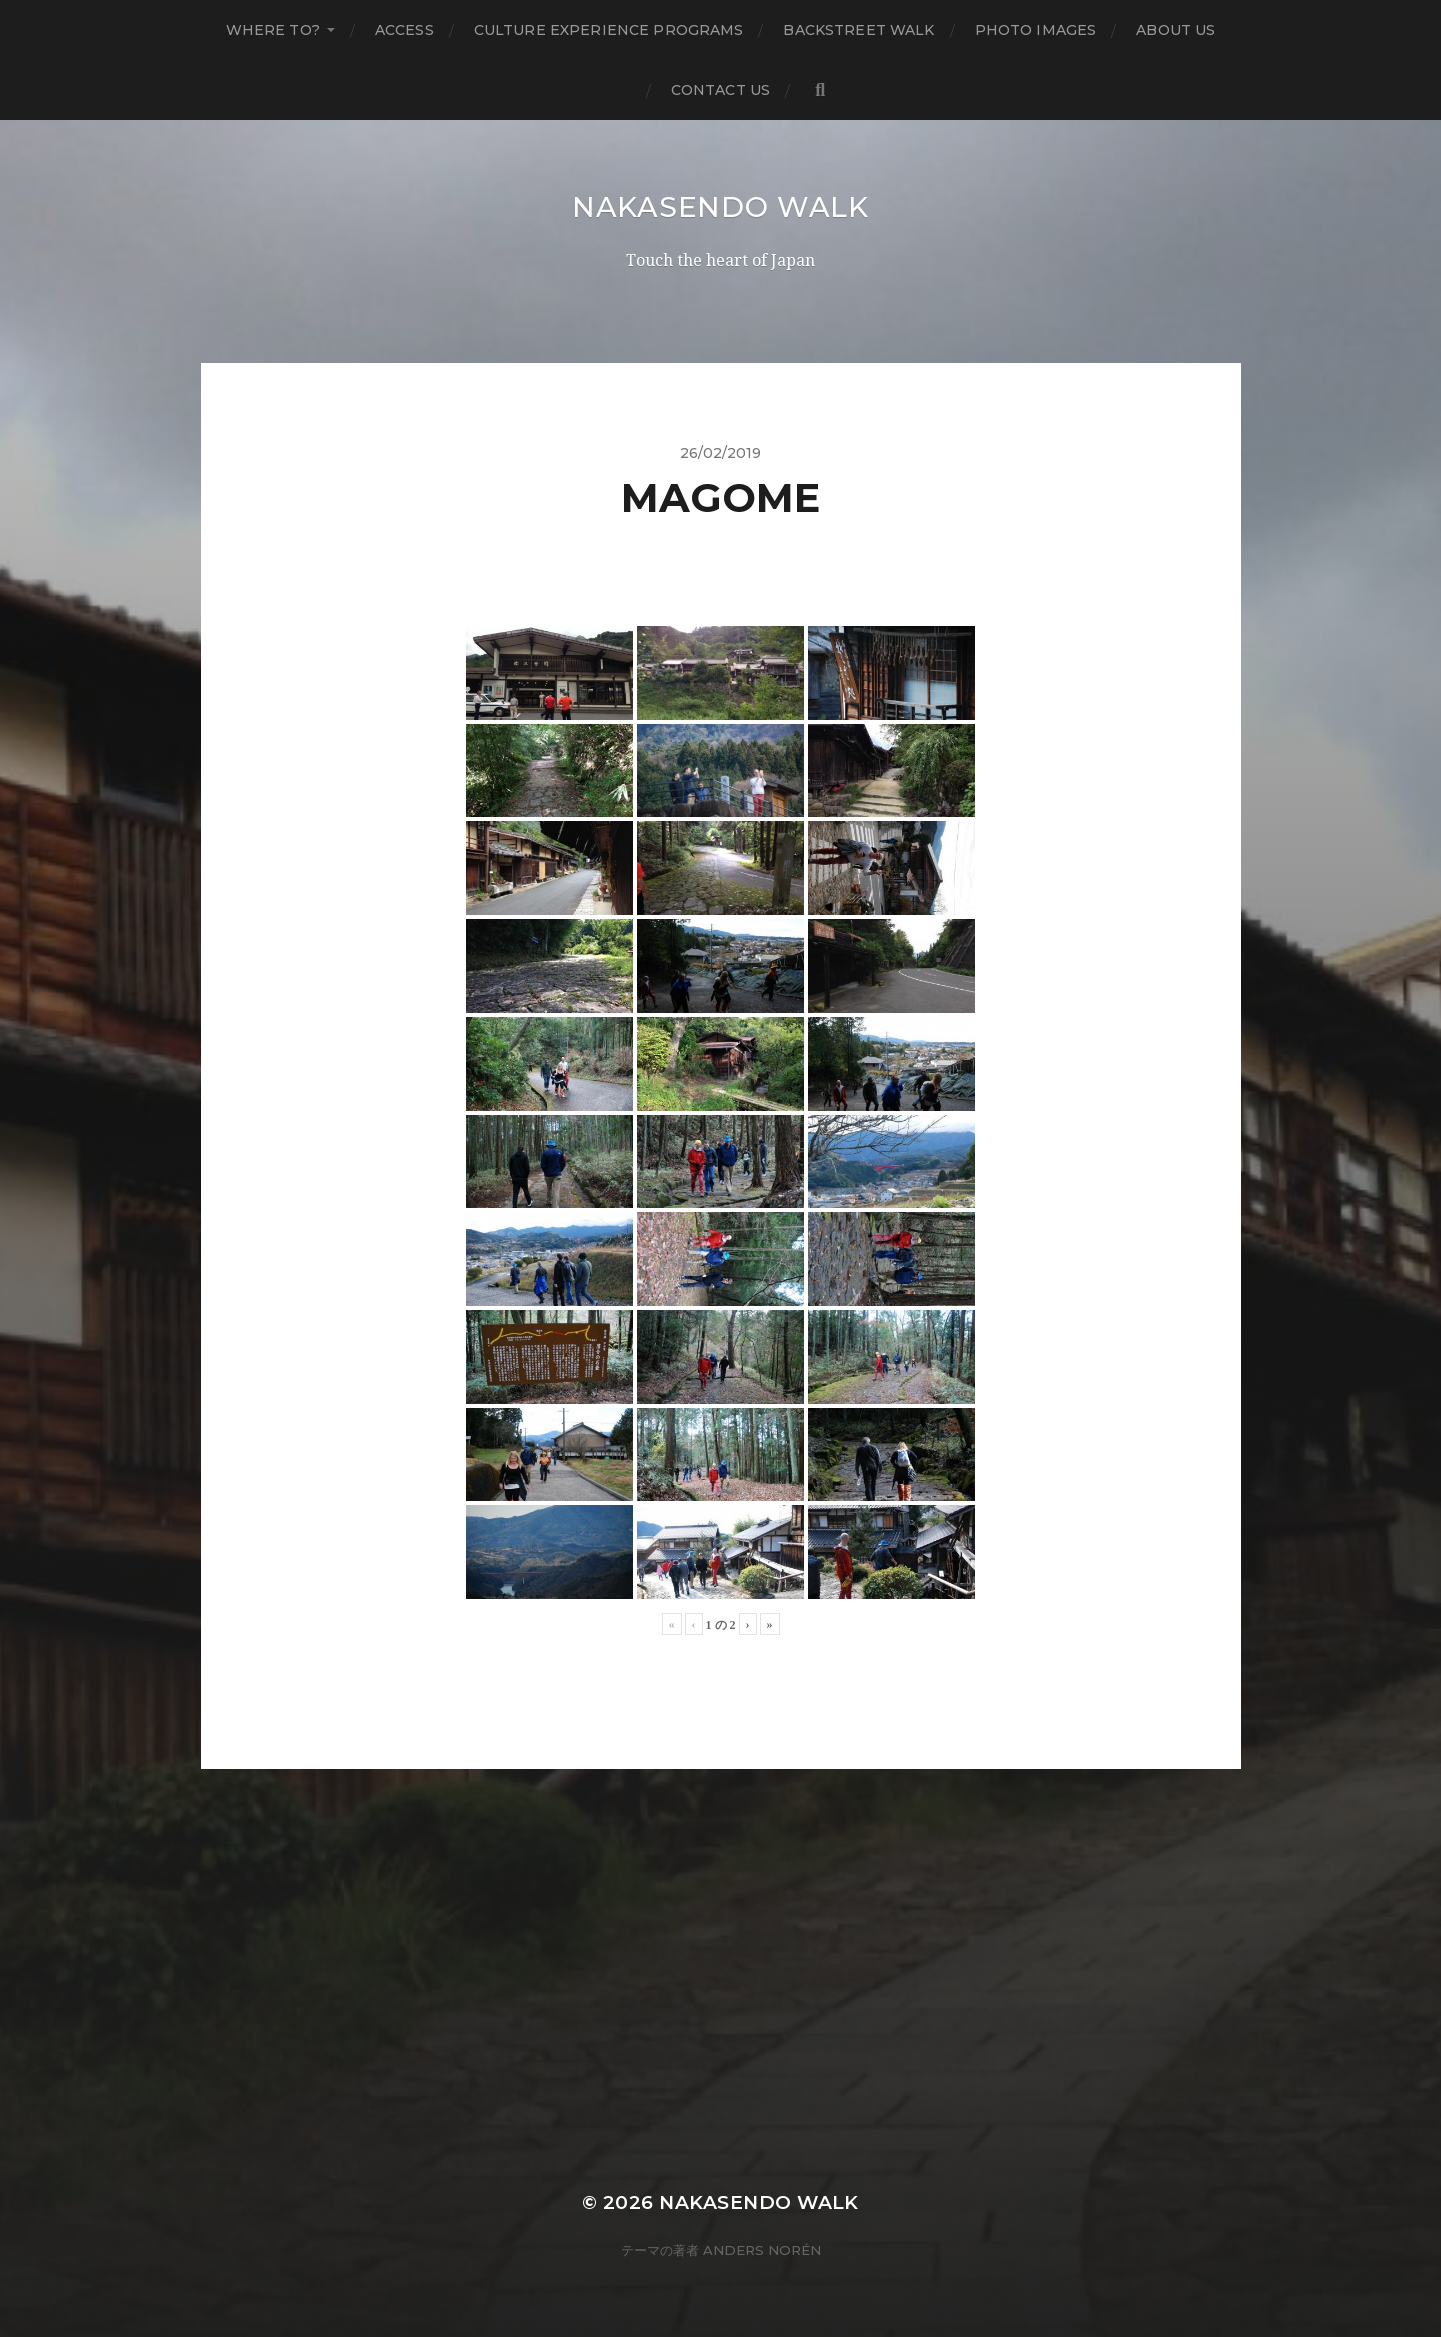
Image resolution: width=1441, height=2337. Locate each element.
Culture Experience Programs (609, 30)
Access (404, 30)
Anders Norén (762, 2250)
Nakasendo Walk (720, 207)
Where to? (273, 30)
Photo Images (1036, 30)
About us (1175, 30)
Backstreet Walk (858, 30)
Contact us (720, 90)
